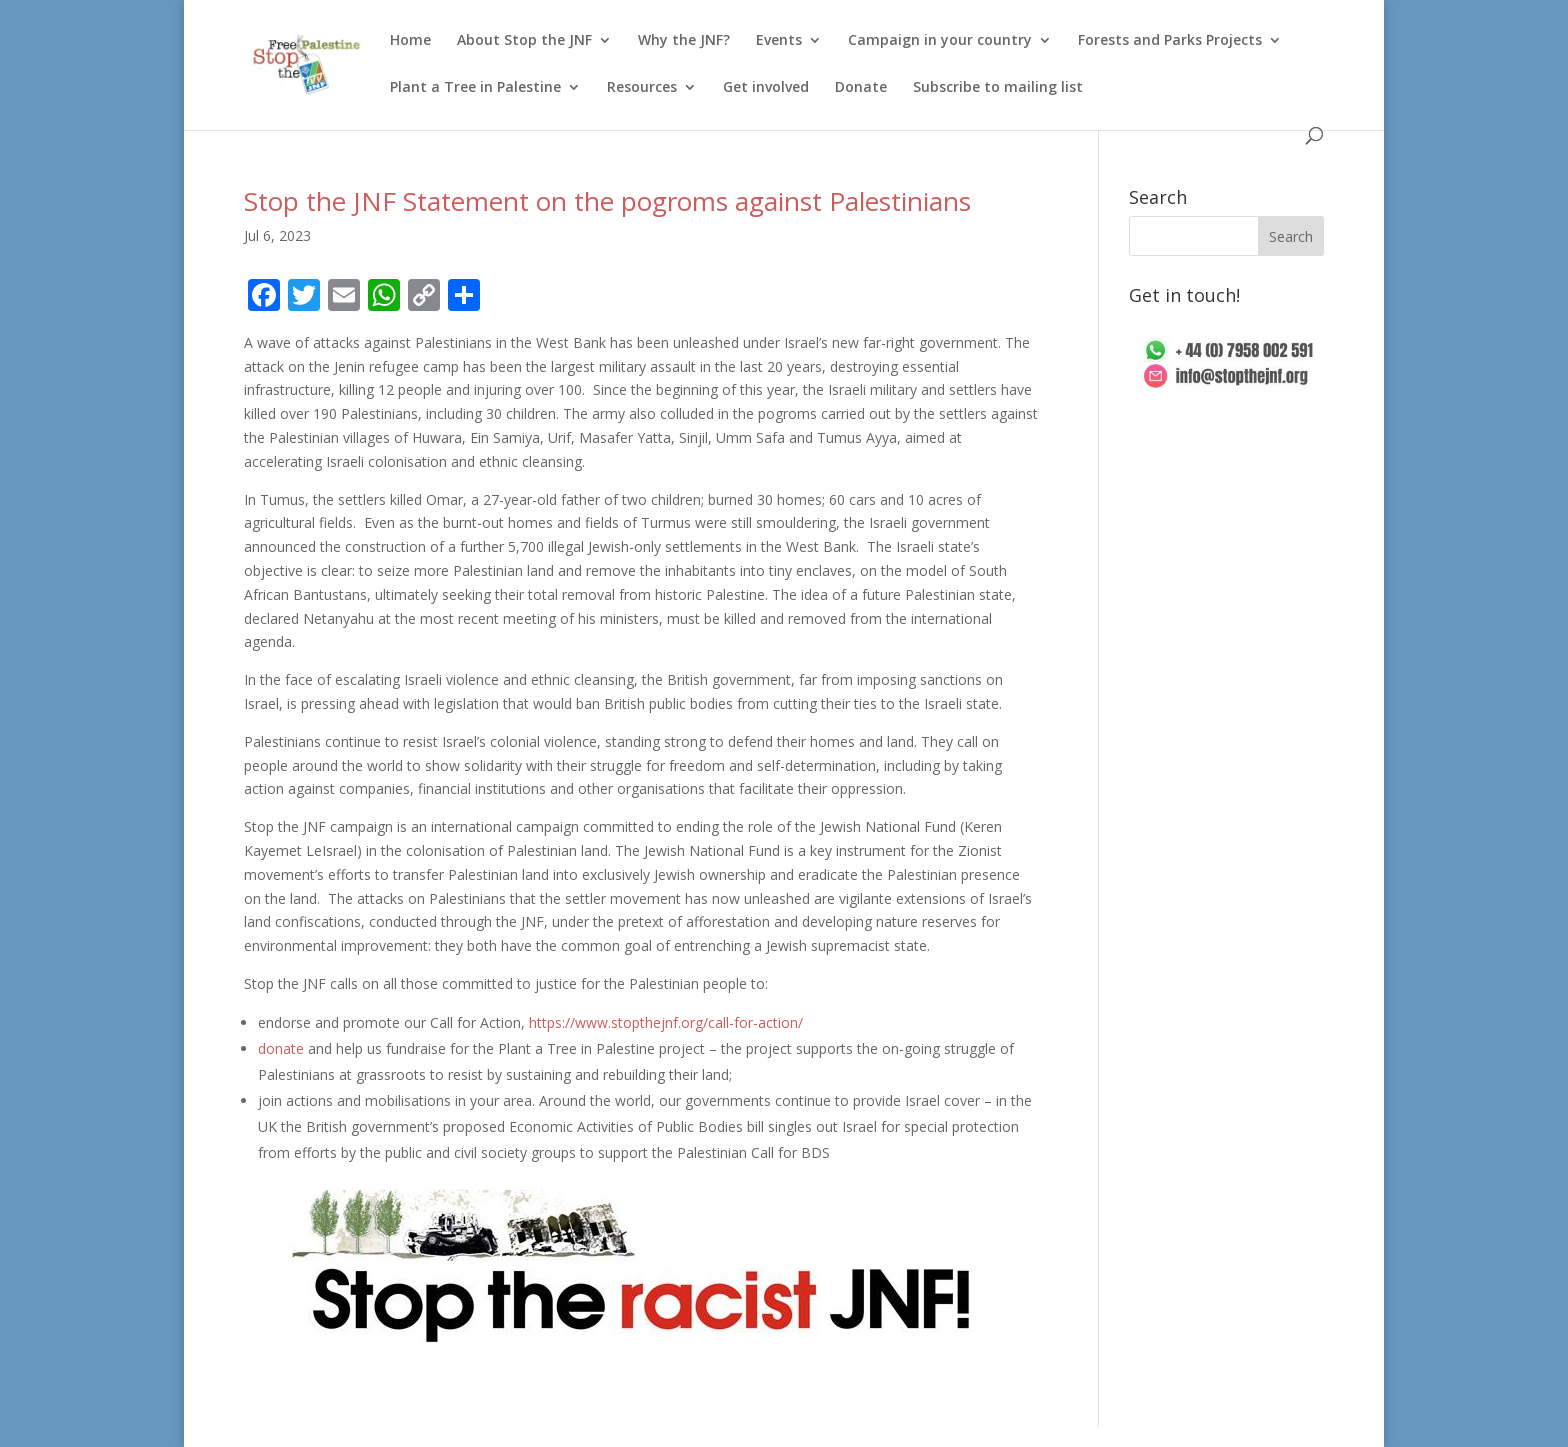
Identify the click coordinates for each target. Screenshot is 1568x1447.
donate (281, 1048)
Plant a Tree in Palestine (475, 88)
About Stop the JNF (524, 41)
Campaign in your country (940, 41)
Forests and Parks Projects (1170, 41)
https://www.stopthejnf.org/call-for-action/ (666, 1022)
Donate (861, 88)
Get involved (766, 88)
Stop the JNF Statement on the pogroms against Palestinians (607, 201)
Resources (642, 88)
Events (779, 41)
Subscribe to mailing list (998, 88)
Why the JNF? (684, 41)
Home (410, 41)
